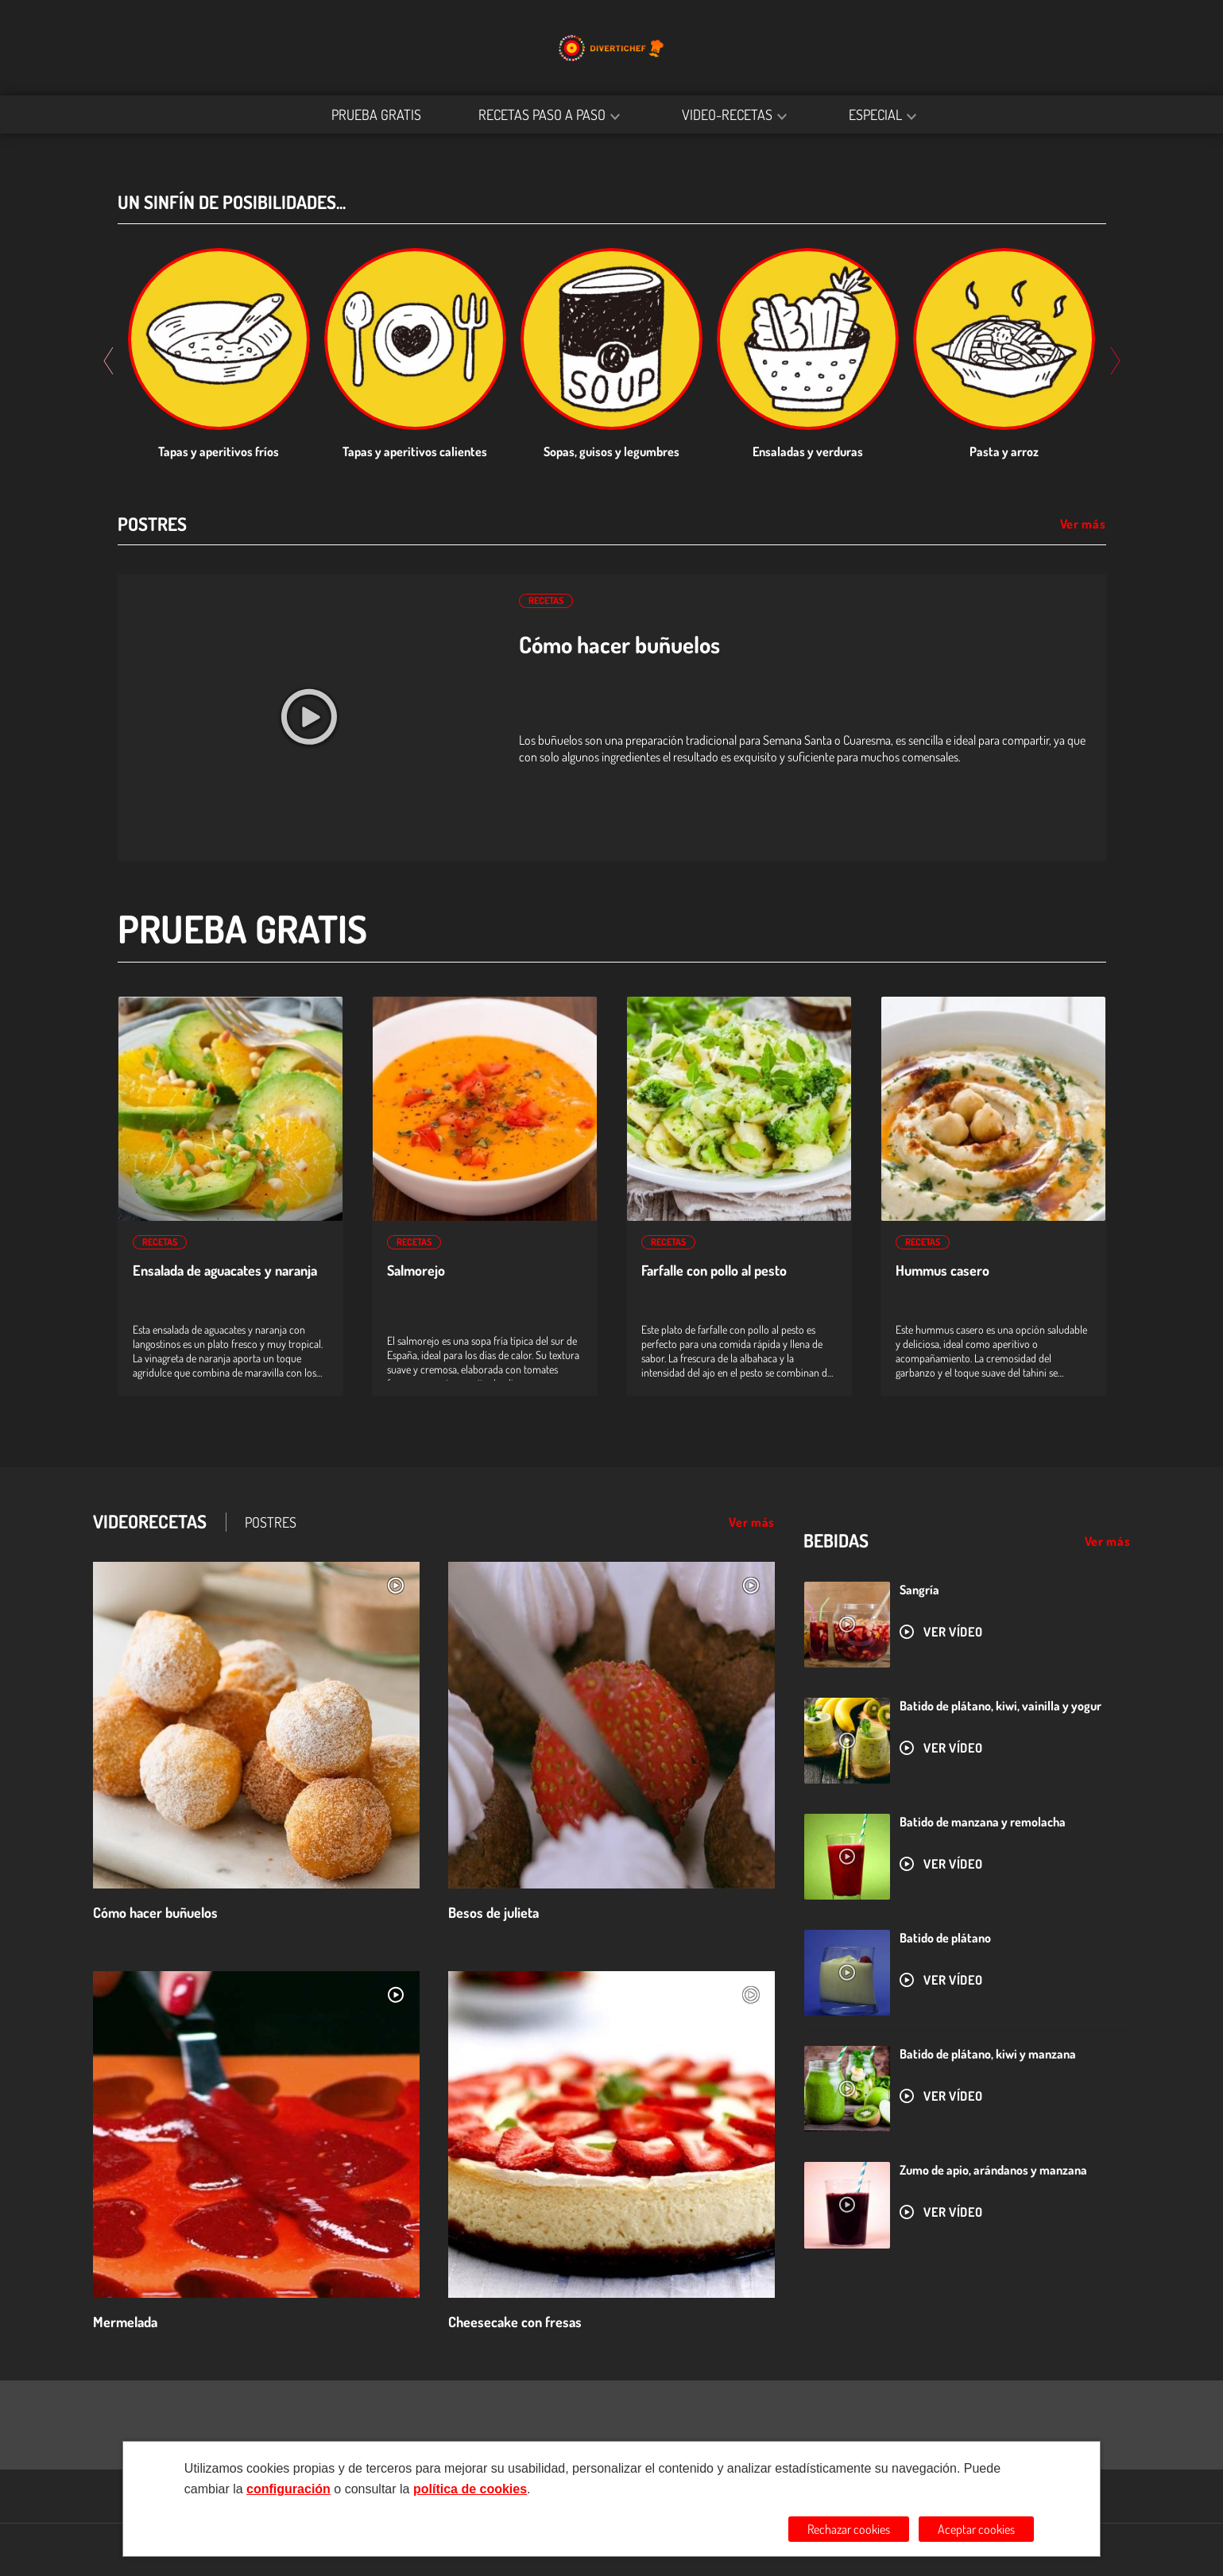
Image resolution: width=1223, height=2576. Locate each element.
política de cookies (470, 2489)
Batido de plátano (945, 1938)
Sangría (919, 1590)
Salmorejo (416, 1270)
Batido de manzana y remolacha (983, 1822)
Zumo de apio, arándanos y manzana (993, 2170)
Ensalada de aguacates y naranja (225, 1270)
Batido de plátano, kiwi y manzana (988, 2054)
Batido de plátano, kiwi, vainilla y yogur (1000, 1706)
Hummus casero (942, 1270)
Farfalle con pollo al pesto (714, 1270)
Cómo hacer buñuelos (619, 644)
